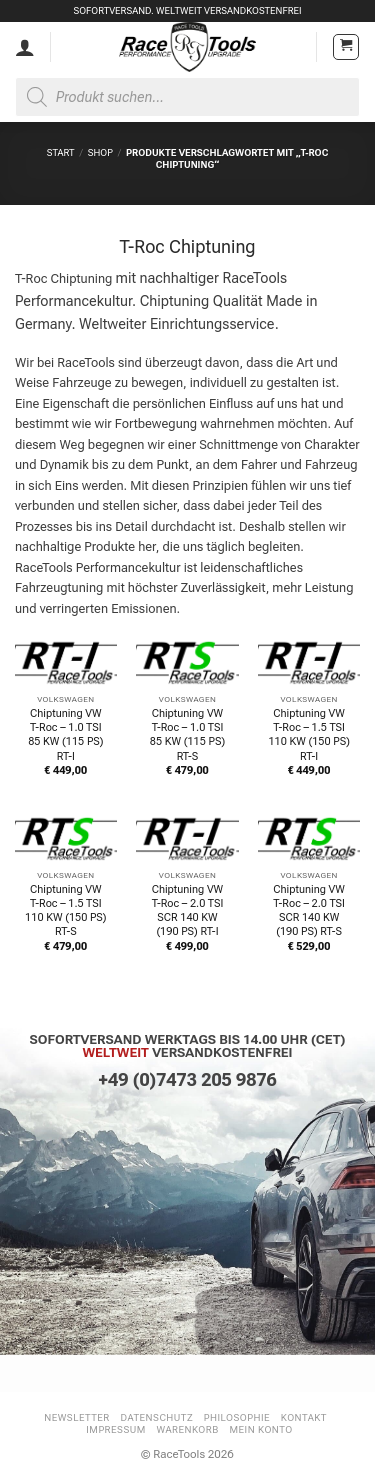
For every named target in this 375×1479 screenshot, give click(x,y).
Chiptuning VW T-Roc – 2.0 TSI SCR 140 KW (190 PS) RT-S (309, 910)
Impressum (116, 1429)
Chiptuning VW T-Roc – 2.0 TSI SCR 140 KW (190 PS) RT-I (188, 910)
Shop (100, 152)
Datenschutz (157, 1417)
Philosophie (237, 1417)
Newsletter (77, 1417)
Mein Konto (261, 1429)
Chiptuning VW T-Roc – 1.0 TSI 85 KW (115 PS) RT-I (65, 734)
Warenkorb (187, 1429)
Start (61, 152)
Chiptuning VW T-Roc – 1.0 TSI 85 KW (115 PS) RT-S (187, 734)
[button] (346, 47)
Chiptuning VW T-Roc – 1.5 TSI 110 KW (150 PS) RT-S (65, 910)
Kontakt (304, 1417)
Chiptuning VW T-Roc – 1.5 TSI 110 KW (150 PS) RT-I (308, 734)
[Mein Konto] (25, 47)
